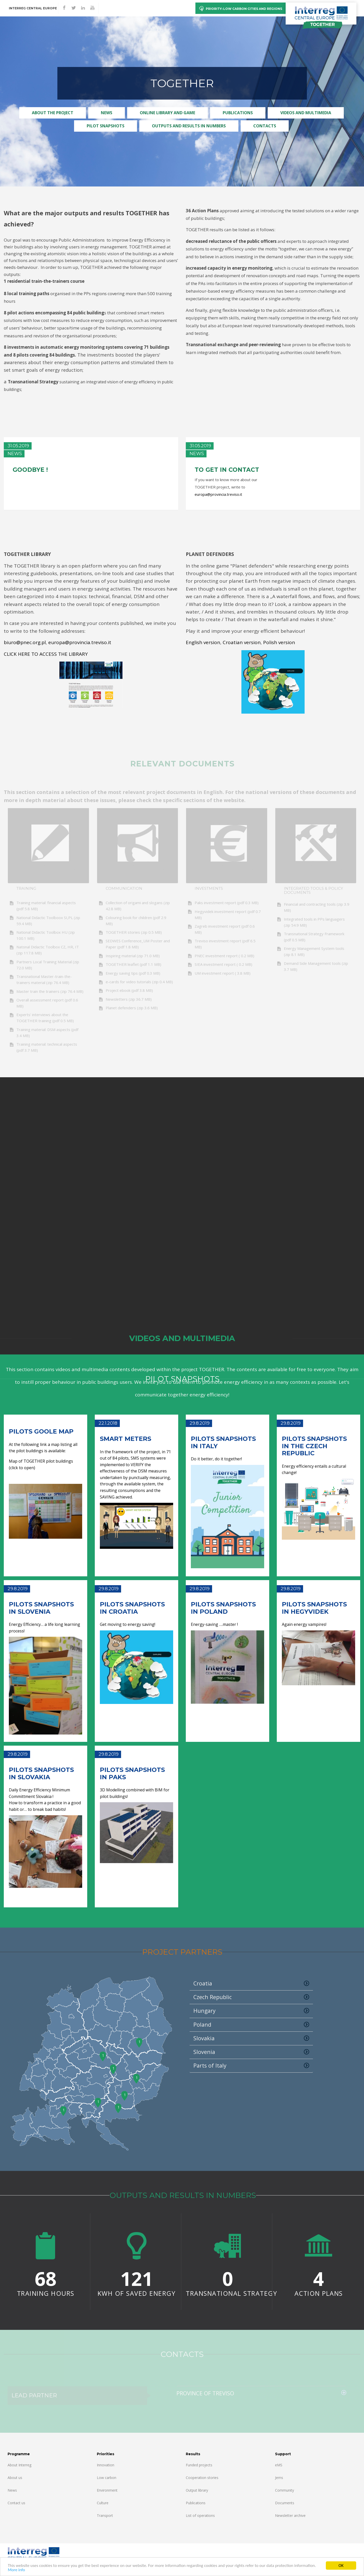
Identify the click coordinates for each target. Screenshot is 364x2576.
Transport (105, 2515)
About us (15, 2477)
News (12, 2490)
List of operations (200, 2515)
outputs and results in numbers (189, 126)
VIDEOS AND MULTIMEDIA (305, 112)
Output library (197, 2490)
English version (203, 642)
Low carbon (106, 2477)
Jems (279, 2477)
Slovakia (251, 2038)
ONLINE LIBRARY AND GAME (167, 112)
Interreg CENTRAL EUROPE (33, 8)
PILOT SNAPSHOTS (105, 126)
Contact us (16, 2502)
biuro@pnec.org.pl (25, 642)
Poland (251, 2024)
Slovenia (251, 2052)
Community (284, 2490)
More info (16, 2569)
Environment (107, 2490)
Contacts (264, 126)
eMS (278, 2465)
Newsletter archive (290, 2515)
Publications (238, 112)
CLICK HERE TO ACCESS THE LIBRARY (46, 654)
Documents (284, 2502)
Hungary (251, 2010)
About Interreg (19, 2465)
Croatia (251, 1983)
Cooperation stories (202, 2477)
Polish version (279, 642)
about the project (52, 112)
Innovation (105, 2465)
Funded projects (199, 2465)
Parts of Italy (251, 2065)
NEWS (106, 112)
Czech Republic (251, 1997)
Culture (102, 2502)
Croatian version (242, 642)
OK (341, 2565)
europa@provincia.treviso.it (218, 494)
